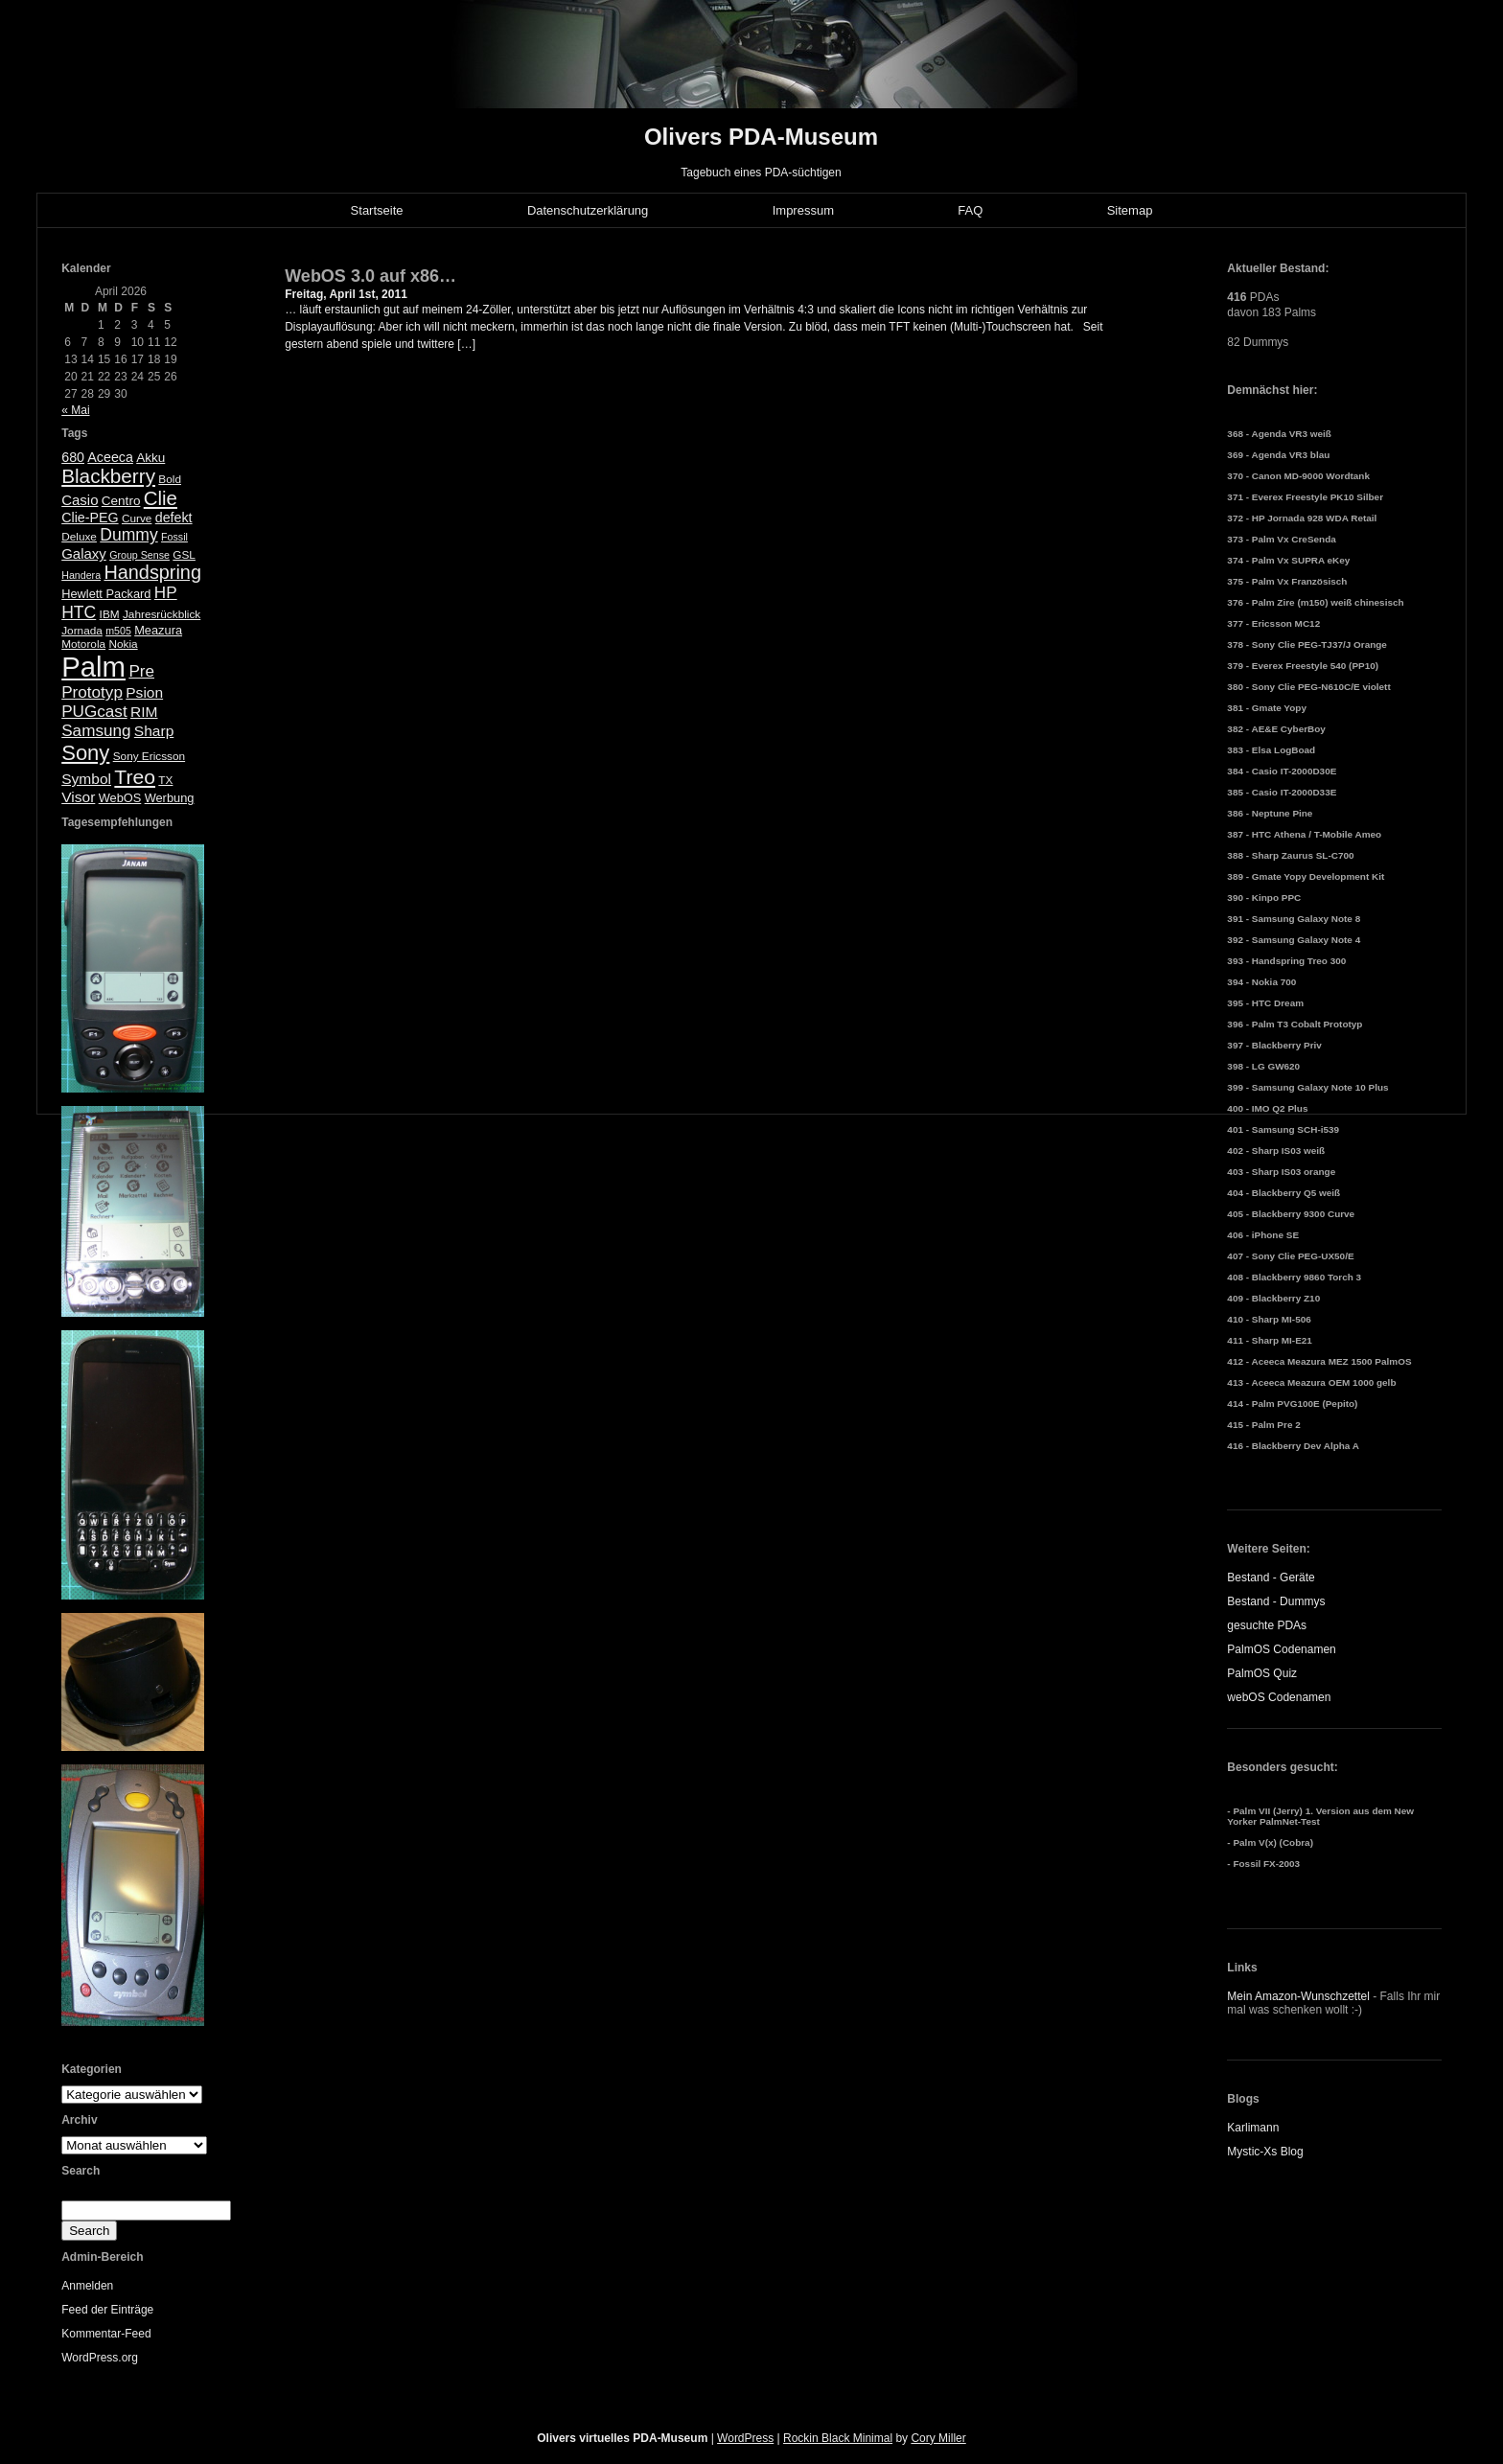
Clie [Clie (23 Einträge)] (160, 498)
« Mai (75, 410)
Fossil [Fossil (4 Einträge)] (174, 536)
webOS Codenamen (1278, 1697)
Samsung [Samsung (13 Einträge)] (95, 731)
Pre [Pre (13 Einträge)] (141, 671)
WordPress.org (99, 2357)
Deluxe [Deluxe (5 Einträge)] (79, 536)
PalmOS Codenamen (1281, 1649)
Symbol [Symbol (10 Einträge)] (86, 779)
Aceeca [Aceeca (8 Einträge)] (110, 457)
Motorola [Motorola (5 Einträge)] (83, 644)
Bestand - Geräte (1270, 1577)
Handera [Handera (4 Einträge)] (81, 575)
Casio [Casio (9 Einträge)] (79, 500)
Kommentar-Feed (105, 2333)
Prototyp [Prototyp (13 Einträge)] (92, 692)
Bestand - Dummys (1276, 1601)
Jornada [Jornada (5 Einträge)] (82, 630)
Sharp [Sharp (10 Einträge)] (153, 731)
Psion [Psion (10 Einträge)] (144, 692)
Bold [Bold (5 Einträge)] (169, 479)
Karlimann (1253, 2127)
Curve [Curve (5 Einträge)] (136, 518)
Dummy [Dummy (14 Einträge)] (128, 534)
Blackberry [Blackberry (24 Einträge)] (108, 476)
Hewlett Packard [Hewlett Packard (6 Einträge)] (105, 594)
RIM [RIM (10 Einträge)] (143, 711)
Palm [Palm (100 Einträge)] (93, 666)
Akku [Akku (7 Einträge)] (150, 457)
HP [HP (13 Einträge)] (165, 593)
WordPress (745, 2438)
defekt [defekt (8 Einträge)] (174, 517)
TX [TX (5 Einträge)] (165, 780)
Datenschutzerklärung (587, 210)
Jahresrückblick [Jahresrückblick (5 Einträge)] (161, 614)
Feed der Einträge (107, 2309)
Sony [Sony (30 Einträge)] (85, 753)
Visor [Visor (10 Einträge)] (78, 797)
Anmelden (87, 2285)
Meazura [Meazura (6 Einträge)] (158, 630)
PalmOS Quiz (1262, 1673)
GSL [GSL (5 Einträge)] (184, 555)
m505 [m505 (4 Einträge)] (118, 630)
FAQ (970, 210)
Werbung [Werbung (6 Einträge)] (170, 798)
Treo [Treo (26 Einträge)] (134, 777)
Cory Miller (938, 2438)
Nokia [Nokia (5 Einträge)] (122, 644)
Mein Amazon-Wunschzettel (1298, 1996)
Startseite (377, 210)
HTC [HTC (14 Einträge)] (78, 612)
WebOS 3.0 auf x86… (370, 276)
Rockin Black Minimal (837, 2438)
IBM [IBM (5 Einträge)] (110, 614)
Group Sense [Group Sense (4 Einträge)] (139, 555)
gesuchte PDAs (1266, 1625)
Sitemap (1130, 210)
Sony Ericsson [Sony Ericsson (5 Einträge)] (149, 756)
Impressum (803, 210)
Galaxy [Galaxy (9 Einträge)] (83, 553)
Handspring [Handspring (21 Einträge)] (152, 572)
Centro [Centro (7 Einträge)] (121, 501)
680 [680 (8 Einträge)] (72, 457)
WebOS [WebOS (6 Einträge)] (120, 798)
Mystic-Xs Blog (1265, 2151)
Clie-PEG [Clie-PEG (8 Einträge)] (89, 517)
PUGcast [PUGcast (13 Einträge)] (94, 711)
